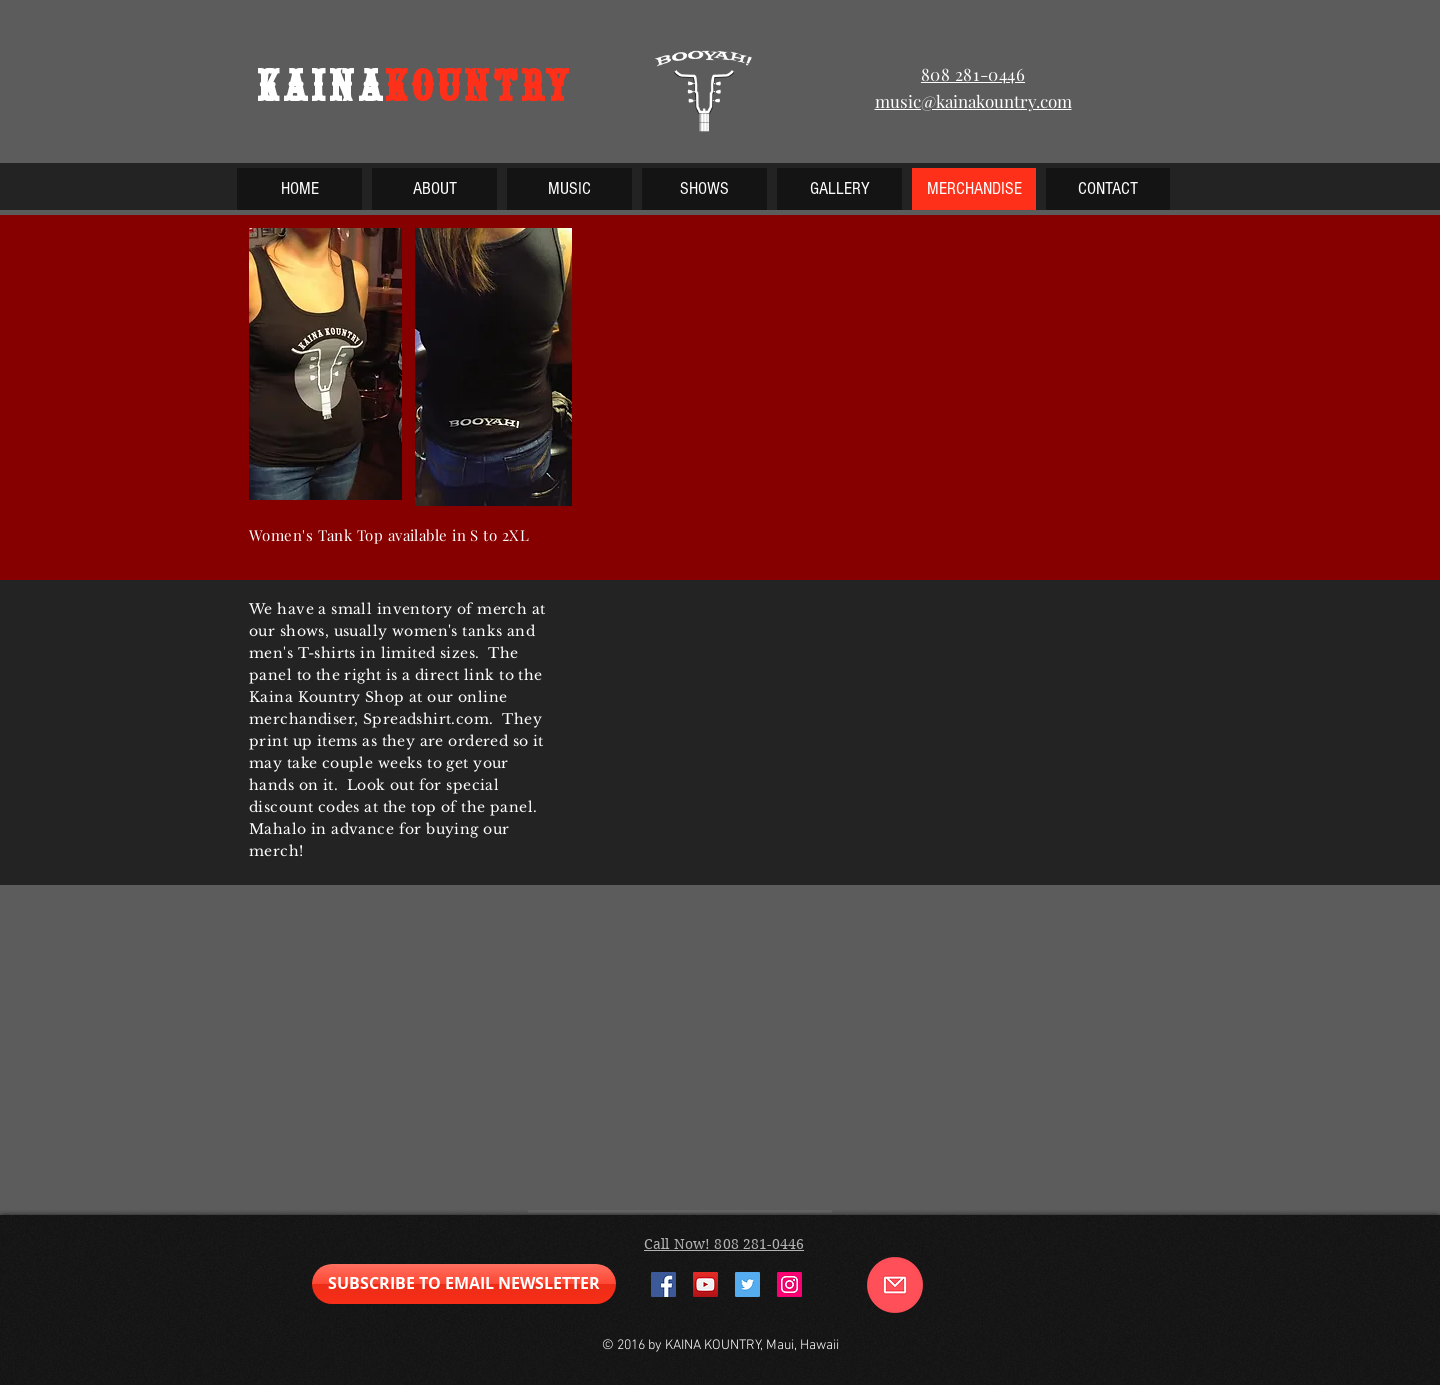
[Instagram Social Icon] (789, 1284)
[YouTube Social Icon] (705, 1284)
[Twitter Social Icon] (747, 1284)
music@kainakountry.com (973, 101)
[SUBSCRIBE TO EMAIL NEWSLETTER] (464, 1284)
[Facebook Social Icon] (663, 1284)
